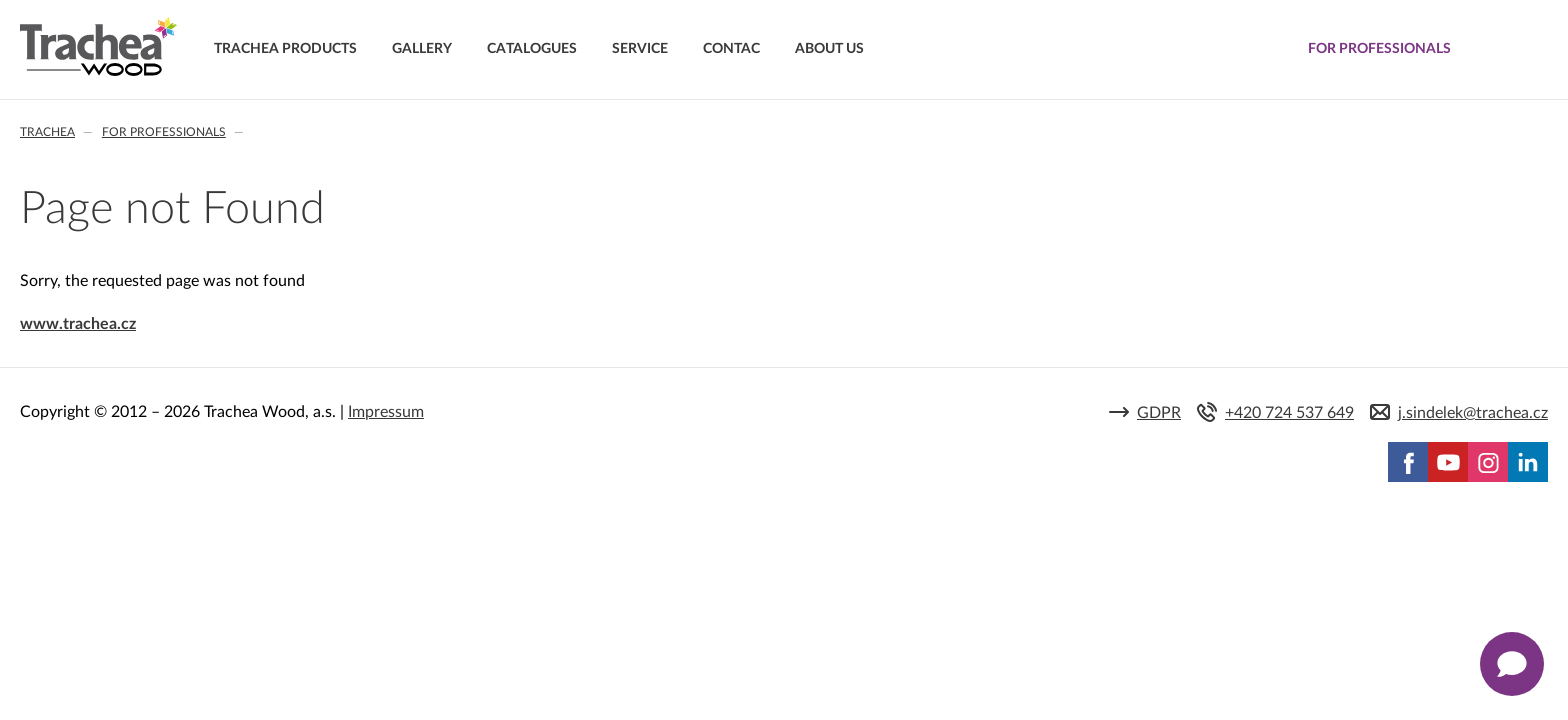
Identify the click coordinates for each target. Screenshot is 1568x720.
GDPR (1159, 413)
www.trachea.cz (78, 324)
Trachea (47, 132)
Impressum (386, 412)
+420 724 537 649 (1289, 413)
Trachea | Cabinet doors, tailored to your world (98, 47)
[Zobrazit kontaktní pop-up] (1512, 664)
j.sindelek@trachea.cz (1473, 413)
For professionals (164, 132)
